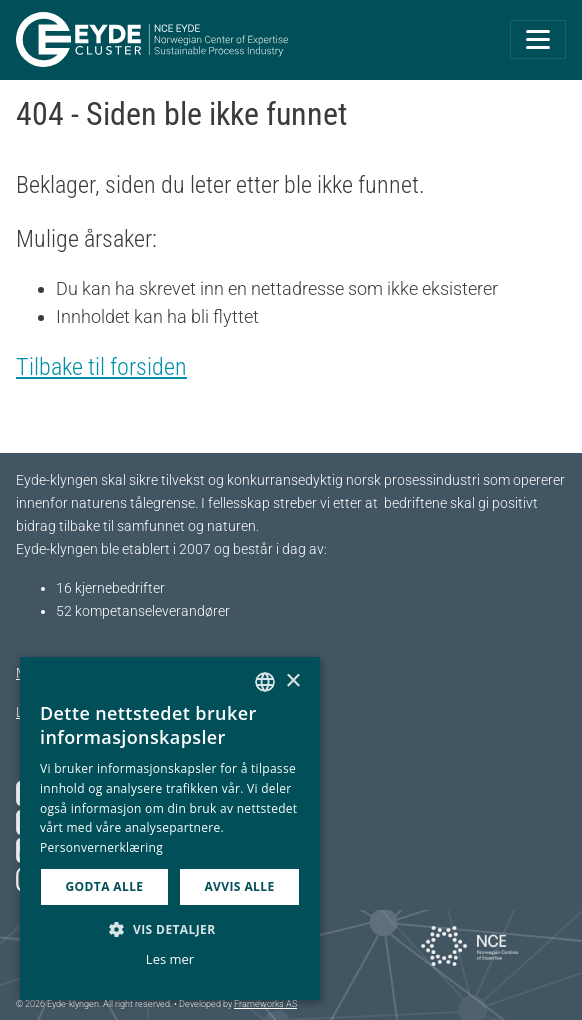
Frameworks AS (265, 1004)
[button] (170, 929)
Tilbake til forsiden (101, 367)
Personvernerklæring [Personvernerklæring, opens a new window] (101, 847)
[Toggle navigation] (538, 39)
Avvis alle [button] (239, 886)
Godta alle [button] (104, 886)
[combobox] (265, 682)
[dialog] (170, 828)
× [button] (292, 681)
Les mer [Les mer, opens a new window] (170, 959)
